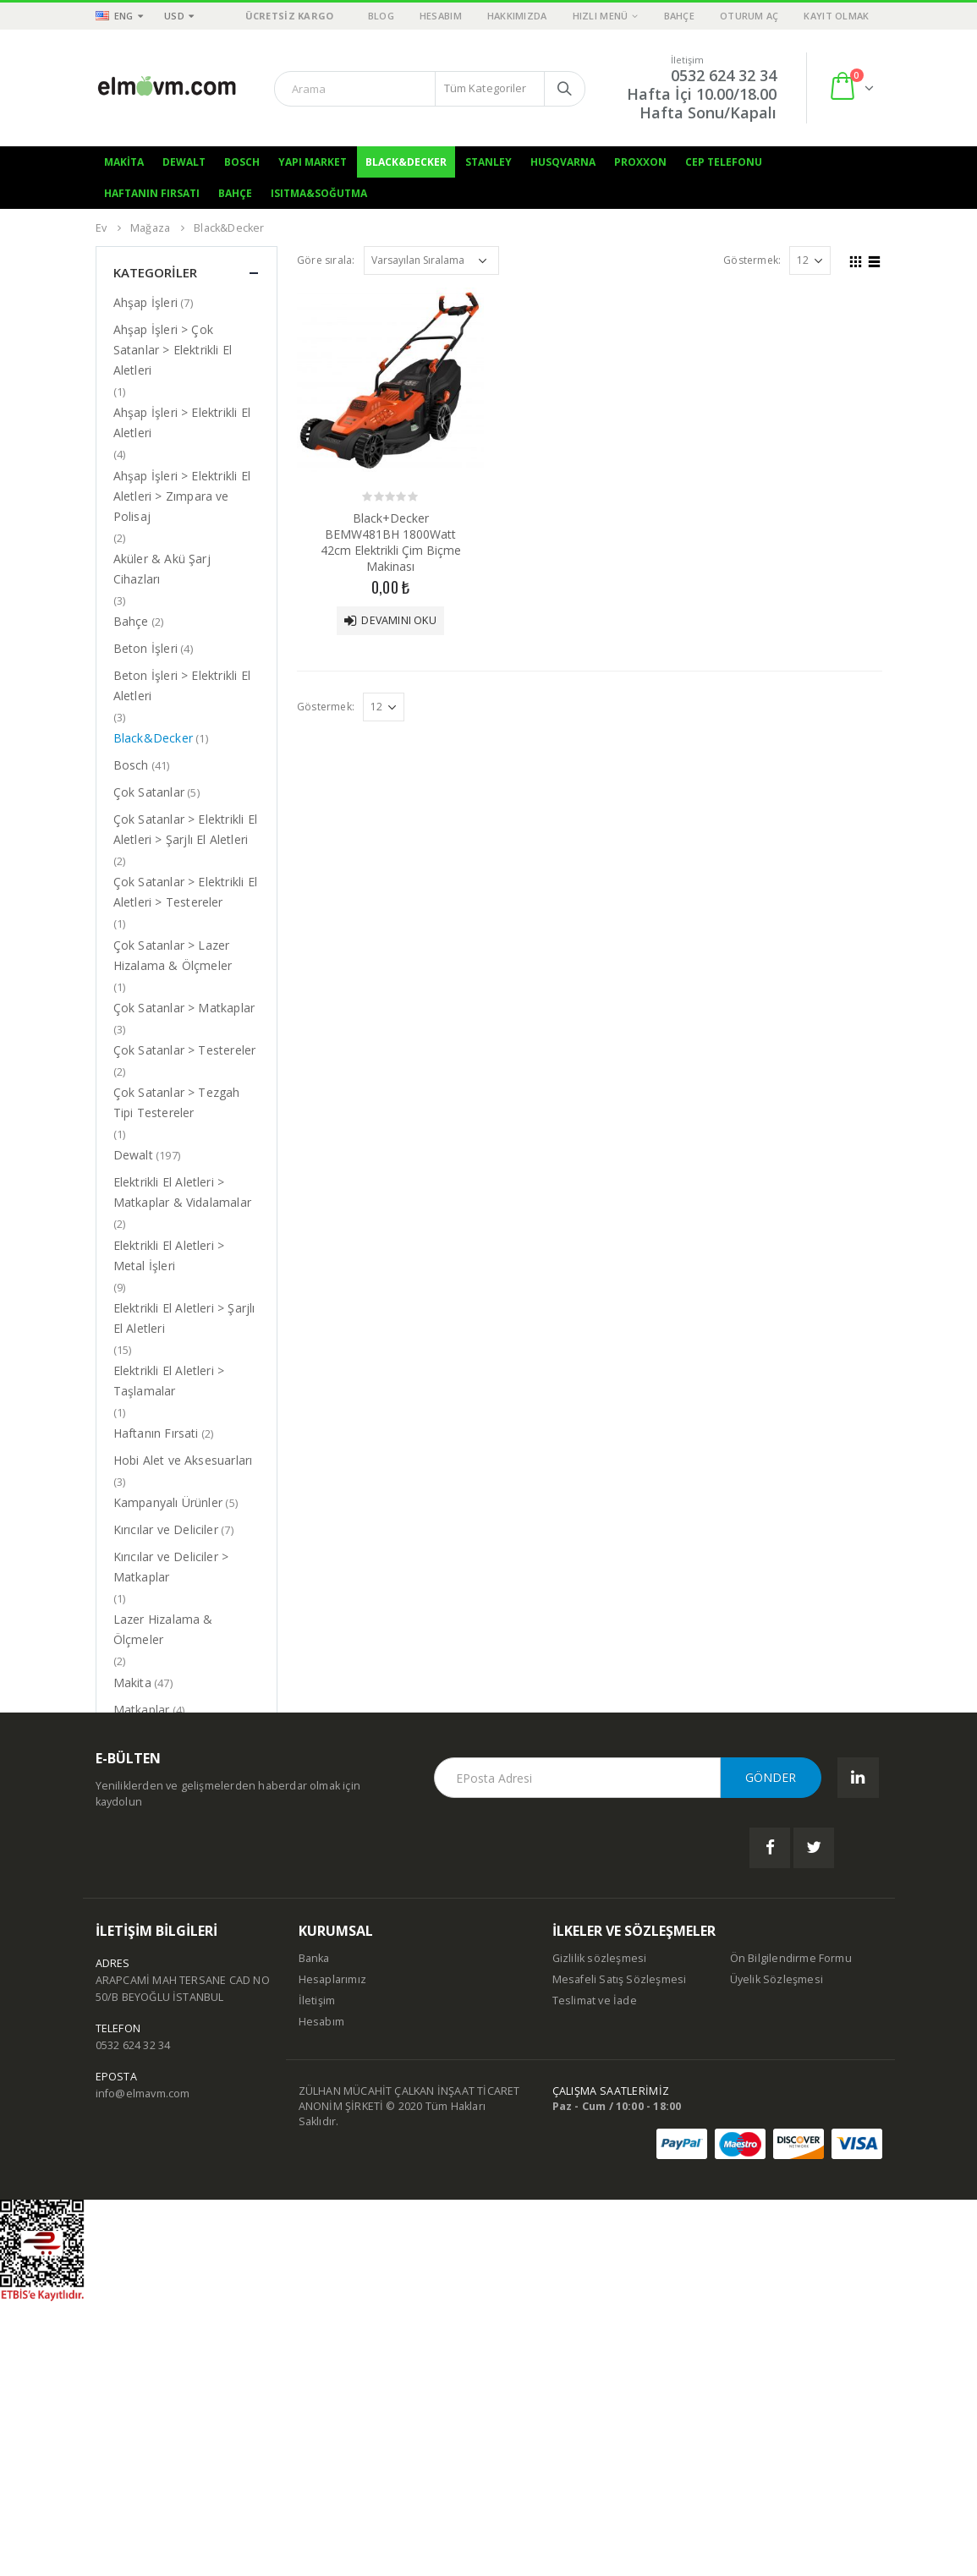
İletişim (317, 2275)
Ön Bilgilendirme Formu (791, 2233)
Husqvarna (563, 162)
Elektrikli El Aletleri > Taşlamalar (169, 1380)
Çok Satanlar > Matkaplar (184, 1008)
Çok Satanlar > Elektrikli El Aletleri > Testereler (185, 892)
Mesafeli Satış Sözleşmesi (619, 2254)
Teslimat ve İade (594, 2275)
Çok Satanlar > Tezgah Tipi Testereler (176, 1102)
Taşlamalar (144, 1806)
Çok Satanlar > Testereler (184, 1050)
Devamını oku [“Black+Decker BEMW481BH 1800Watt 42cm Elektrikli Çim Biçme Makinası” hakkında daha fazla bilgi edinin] (398, 620)
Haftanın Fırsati (156, 1433)
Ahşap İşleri (145, 302)
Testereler (142, 1833)
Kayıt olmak (836, 15)
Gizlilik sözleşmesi (599, 2233)
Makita (124, 162)
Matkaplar (141, 1710)
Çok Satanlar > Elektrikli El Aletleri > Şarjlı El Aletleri (185, 829)
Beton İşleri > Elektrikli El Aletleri (182, 685)
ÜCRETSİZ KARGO (289, 15)
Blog (381, 15)
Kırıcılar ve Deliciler (165, 1529)
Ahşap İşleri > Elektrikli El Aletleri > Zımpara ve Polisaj (182, 496)
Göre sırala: (325, 260)
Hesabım (441, 15)
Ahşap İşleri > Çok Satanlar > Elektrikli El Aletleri (173, 349)
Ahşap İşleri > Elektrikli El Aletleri (182, 422)
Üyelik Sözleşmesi (776, 2254)
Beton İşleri (145, 648)
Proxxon (640, 162)
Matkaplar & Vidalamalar (182, 1737)
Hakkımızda (517, 15)
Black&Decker (406, 162)
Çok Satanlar (148, 792)
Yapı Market (312, 162)
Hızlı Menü (600, 15)
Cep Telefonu (723, 162)
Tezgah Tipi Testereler (176, 1860)
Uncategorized (154, 1887)
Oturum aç (749, 15)
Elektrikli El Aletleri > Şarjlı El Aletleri (184, 1318)
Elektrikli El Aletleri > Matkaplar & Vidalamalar (182, 1192)
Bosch (242, 162)
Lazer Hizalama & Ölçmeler (163, 1629)
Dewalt (184, 162)
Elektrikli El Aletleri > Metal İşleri (169, 1255)
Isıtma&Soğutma (319, 193)
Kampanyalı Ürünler (168, 1502)
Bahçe (679, 15)
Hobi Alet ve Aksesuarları (183, 1460)
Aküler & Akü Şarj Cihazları (162, 569)
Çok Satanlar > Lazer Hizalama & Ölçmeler (173, 955)
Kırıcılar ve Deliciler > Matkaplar (171, 1566)
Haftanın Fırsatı (152, 193)
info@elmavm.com (143, 2368)
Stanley (488, 162)
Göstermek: (752, 260)
